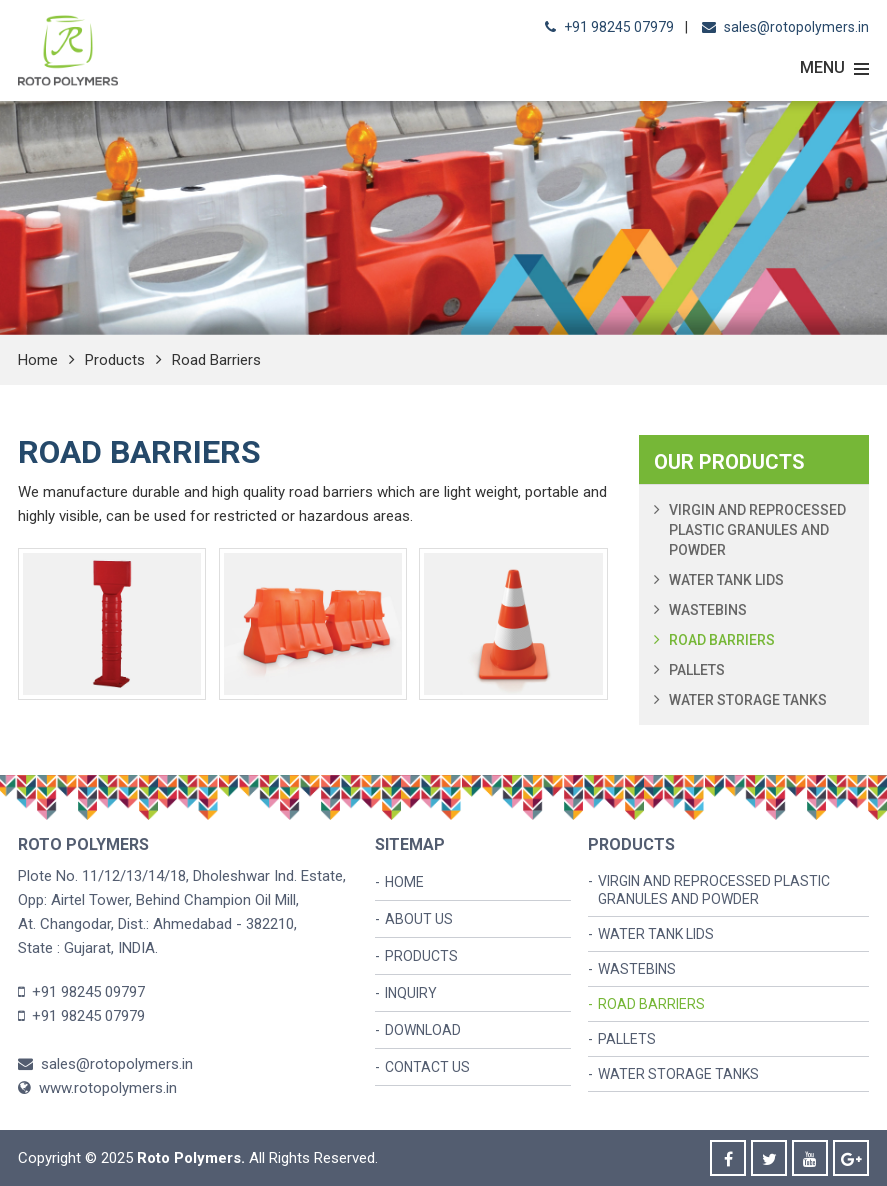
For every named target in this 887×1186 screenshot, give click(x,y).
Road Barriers (722, 640)
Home (38, 360)
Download (423, 1030)
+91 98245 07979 (619, 27)
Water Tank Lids (726, 580)
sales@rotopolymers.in (796, 27)
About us (419, 919)
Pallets (697, 670)
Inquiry (411, 993)
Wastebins (708, 610)
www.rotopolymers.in (97, 1088)
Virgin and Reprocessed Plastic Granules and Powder (757, 530)
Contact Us (427, 1067)
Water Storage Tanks (748, 700)
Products (115, 360)
